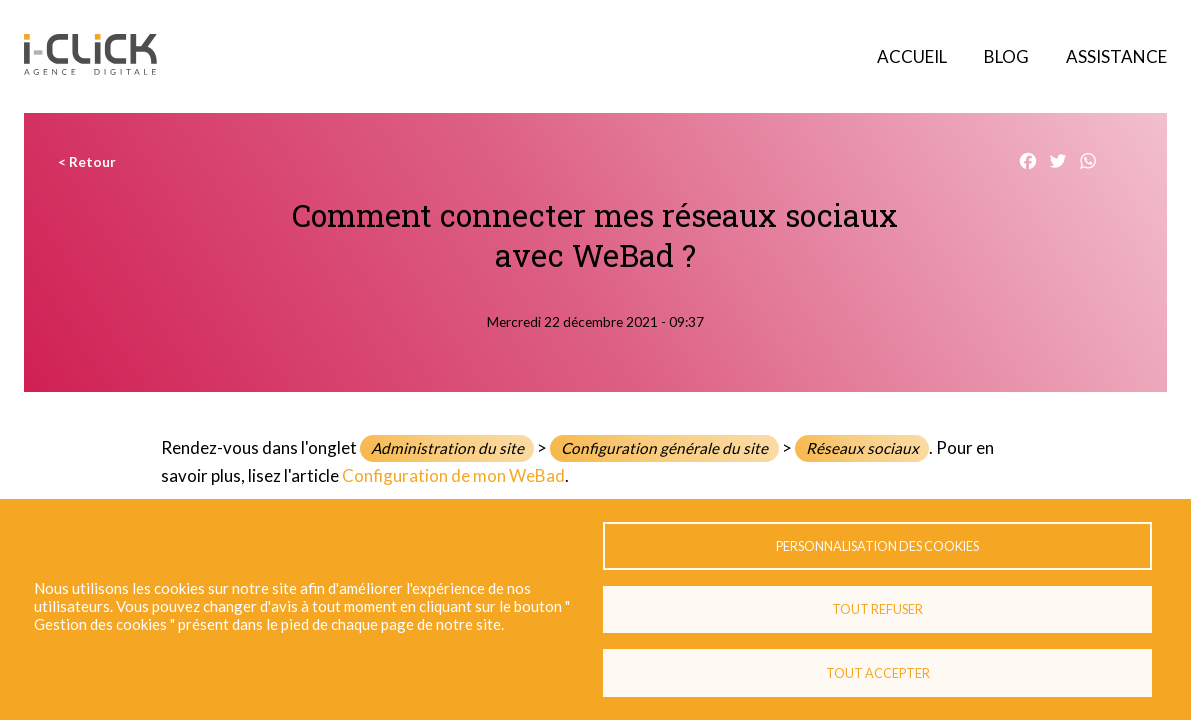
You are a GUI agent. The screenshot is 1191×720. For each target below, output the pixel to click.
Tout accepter (878, 673)
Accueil (912, 56)
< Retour (87, 162)
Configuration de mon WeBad (453, 475)
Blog (1006, 56)
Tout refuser (877, 609)
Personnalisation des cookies (877, 545)
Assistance (1116, 56)
